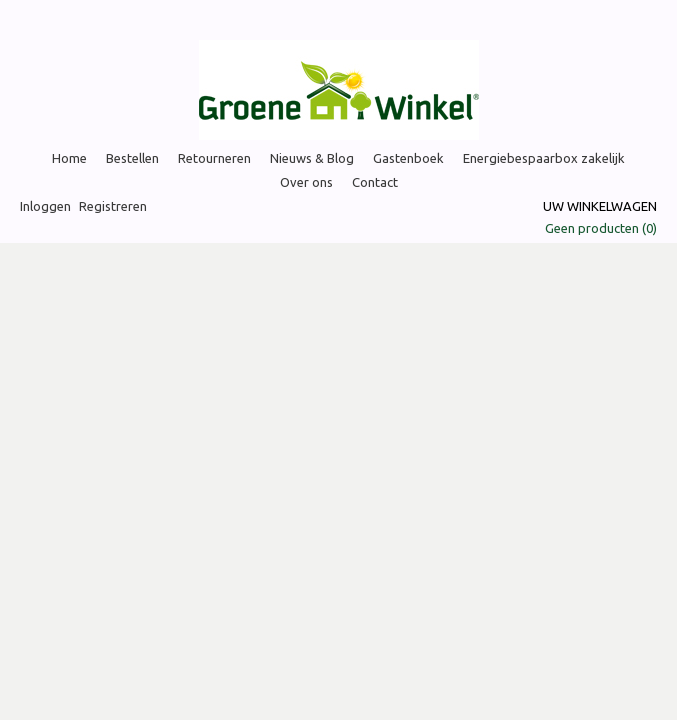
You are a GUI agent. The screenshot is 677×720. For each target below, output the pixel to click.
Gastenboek (408, 158)
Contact (375, 182)
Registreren (113, 206)
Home (69, 158)
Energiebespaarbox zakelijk (544, 158)
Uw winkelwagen (600, 206)
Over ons (306, 182)
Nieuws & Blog (312, 158)
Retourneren (214, 158)
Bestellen (132, 158)
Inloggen (45, 206)
